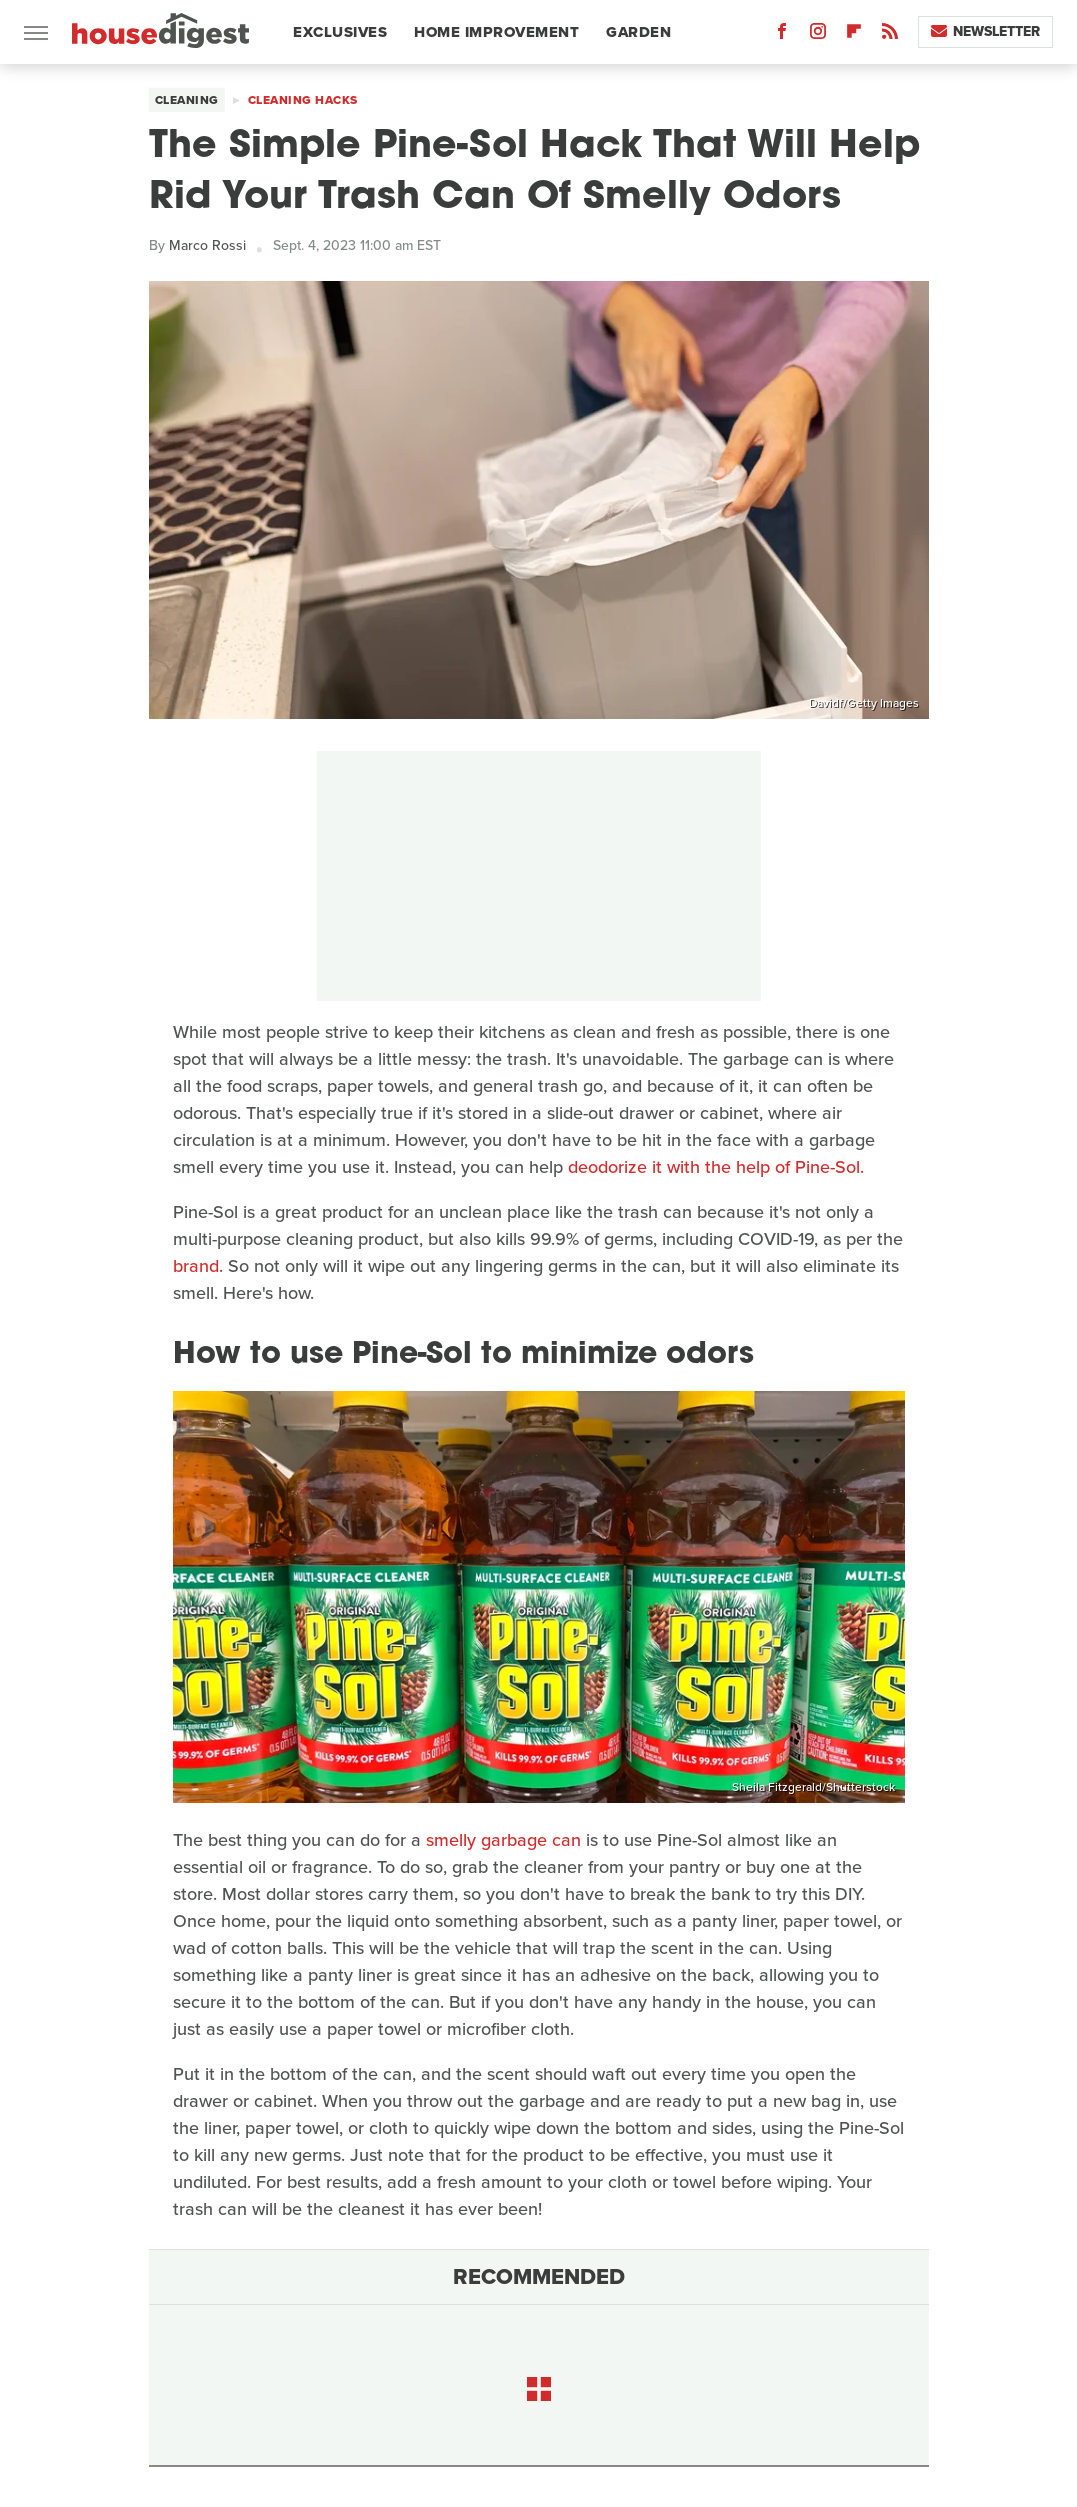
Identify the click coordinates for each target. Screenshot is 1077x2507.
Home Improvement (496, 32)
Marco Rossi (207, 245)
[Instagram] (818, 35)
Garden (638, 32)
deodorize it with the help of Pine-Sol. (716, 1167)
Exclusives (340, 32)
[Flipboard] (854, 35)
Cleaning (187, 100)
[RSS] (890, 35)
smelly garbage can (503, 1840)
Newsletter (985, 31)
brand (196, 1266)
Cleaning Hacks (303, 100)
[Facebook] (782, 35)
